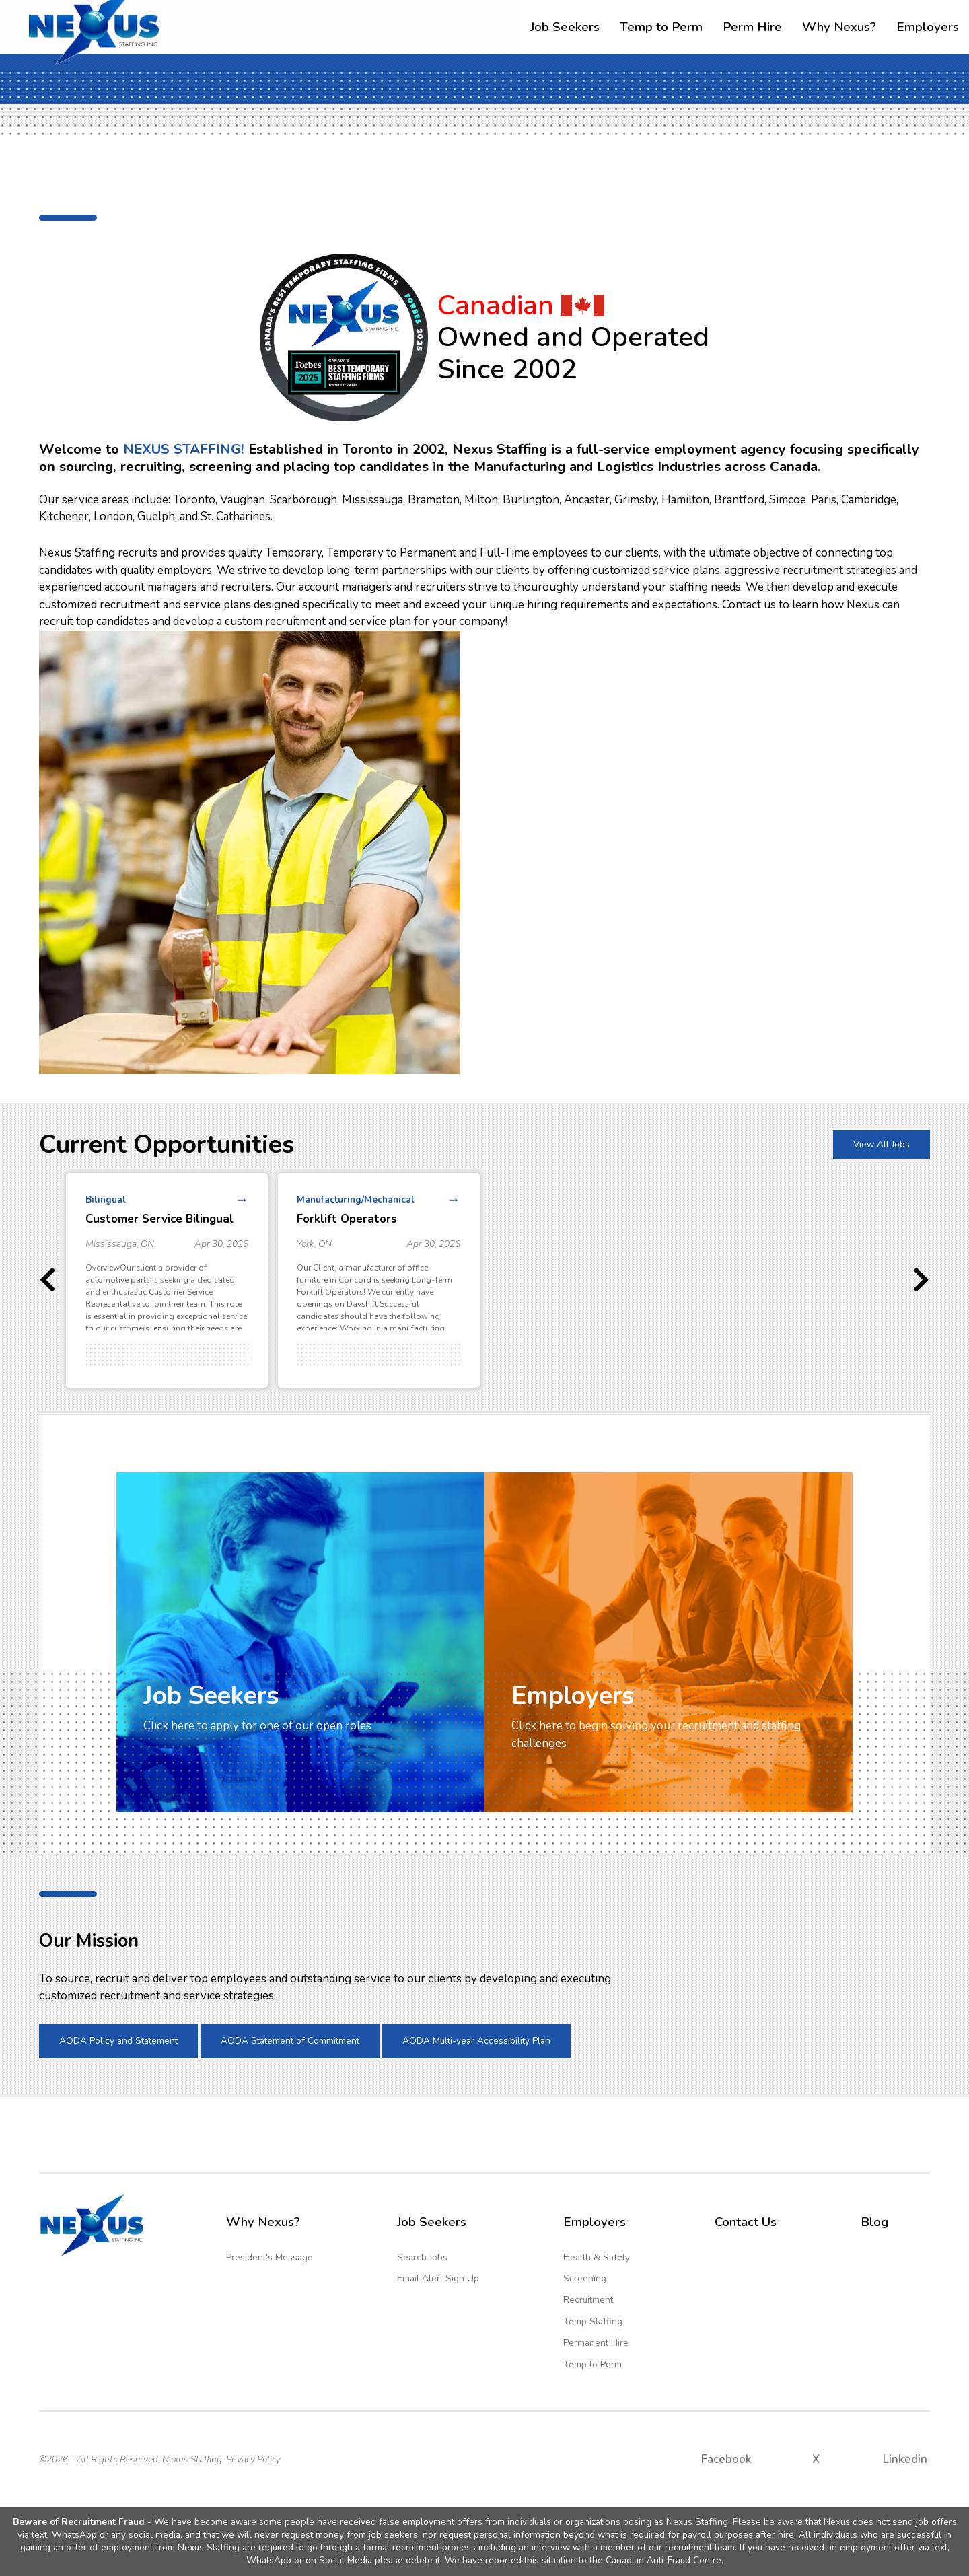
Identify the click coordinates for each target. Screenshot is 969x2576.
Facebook (726, 2459)
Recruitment (588, 2299)
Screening (584, 2278)
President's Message (269, 2257)
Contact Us (746, 2222)
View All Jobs (881, 1144)
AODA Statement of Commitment (290, 2040)
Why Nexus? (839, 27)
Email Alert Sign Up (438, 2278)
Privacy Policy (253, 2459)
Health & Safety (596, 2257)
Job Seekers (565, 27)
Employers (927, 27)
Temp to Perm (661, 27)
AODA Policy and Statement (118, 2040)
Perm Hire (752, 27)
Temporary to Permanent (391, 553)
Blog (874, 2222)
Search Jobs (422, 2257)
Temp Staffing (592, 2321)
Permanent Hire (596, 2342)
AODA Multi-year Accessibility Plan (476, 2040)
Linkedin (905, 2459)
